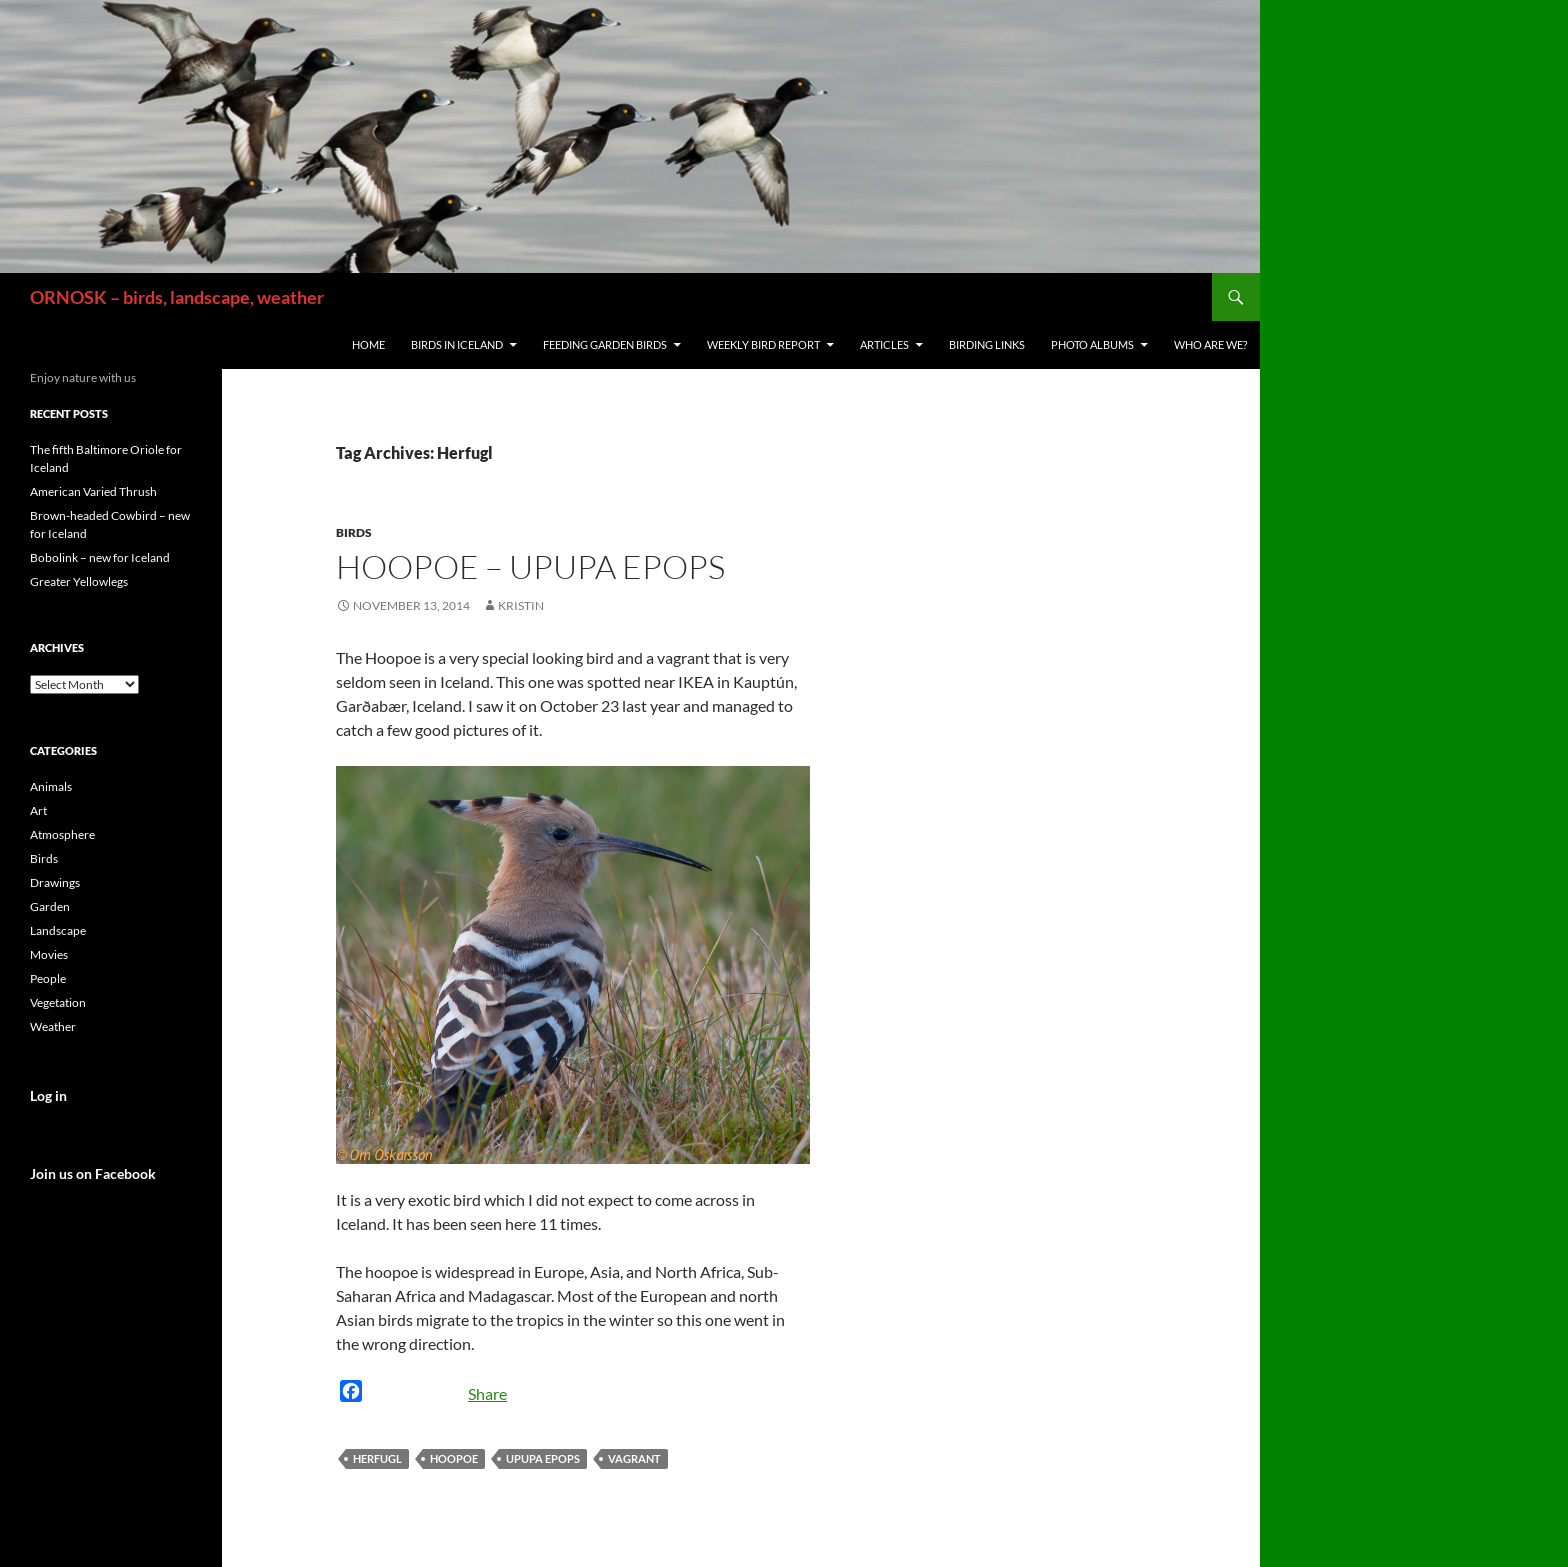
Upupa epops (543, 1458)
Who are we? (1210, 344)
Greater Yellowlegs (79, 581)
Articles (884, 344)
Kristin (521, 605)
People (48, 978)
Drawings (55, 882)
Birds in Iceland (457, 344)
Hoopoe (454, 1458)
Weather (53, 1026)
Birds (354, 532)
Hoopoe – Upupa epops (530, 566)
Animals (51, 786)
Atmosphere (62, 834)
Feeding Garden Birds (605, 344)
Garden (50, 906)
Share (487, 1393)
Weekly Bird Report (763, 344)
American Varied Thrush (93, 491)
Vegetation (58, 1002)
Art (38, 810)
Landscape (58, 930)
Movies (49, 954)
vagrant (634, 1458)
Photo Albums (1092, 344)
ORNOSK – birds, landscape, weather (177, 297)
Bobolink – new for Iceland (100, 557)
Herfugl (377, 1458)
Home (368, 344)
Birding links (987, 344)
